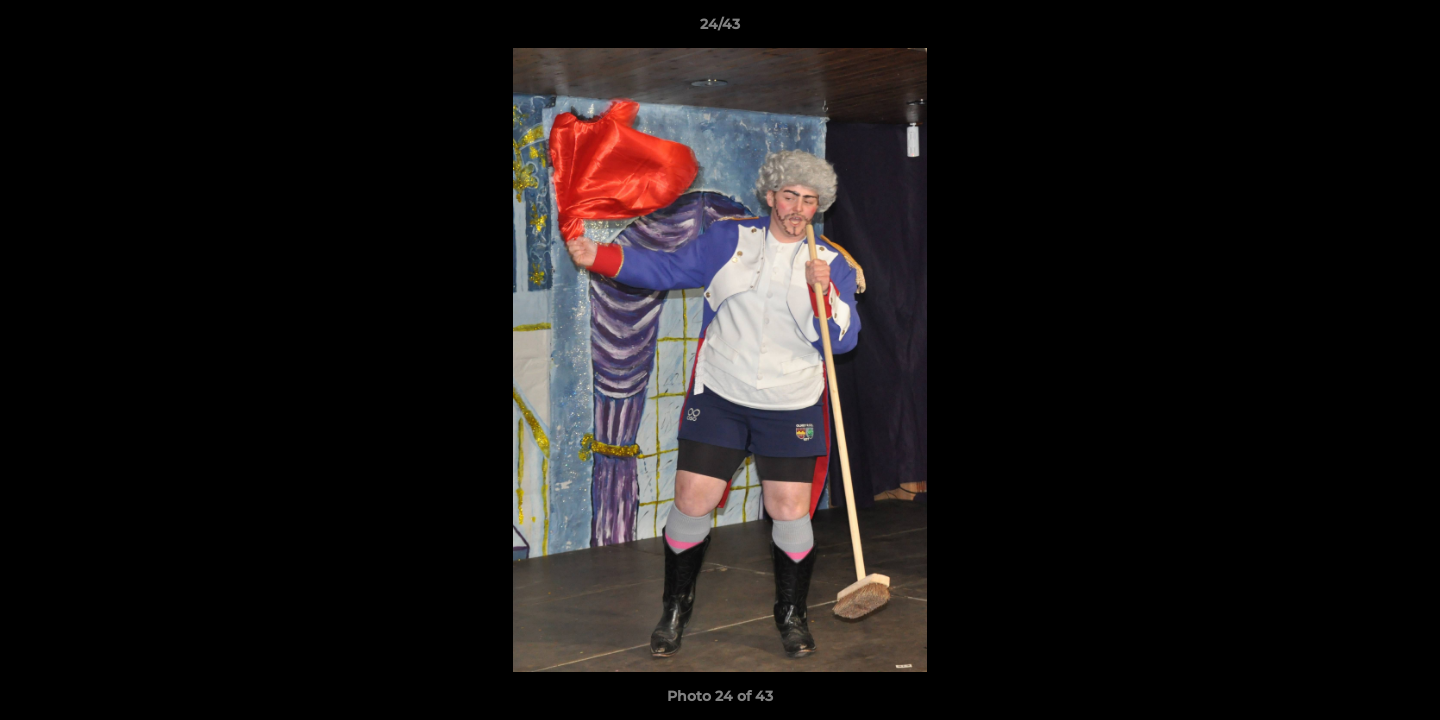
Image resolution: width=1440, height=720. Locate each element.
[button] (1404, 29)
